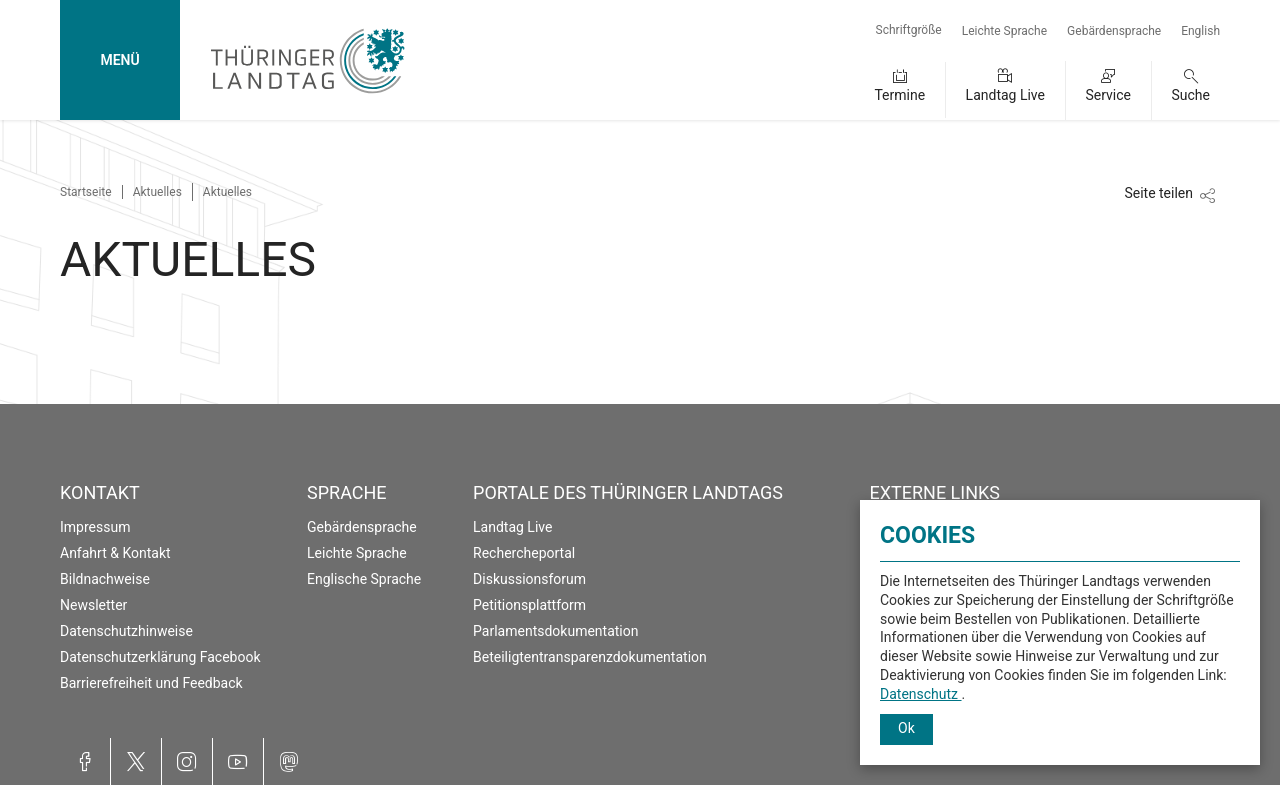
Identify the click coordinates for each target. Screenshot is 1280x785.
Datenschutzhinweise (126, 631)
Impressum (95, 527)
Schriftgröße (909, 30)
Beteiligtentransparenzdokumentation (590, 657)
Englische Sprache (364, 579)
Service (1108, 95)
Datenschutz (921, 694)
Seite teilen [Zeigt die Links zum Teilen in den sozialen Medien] (1158, 193)
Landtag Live (1005, 95)
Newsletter (93, 605)
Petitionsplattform (529, 605)
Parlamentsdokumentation (555, 631)
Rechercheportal (524, 553)
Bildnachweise (105, 579)
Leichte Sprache (1004, 31)
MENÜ (119, 60)
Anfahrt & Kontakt (115, 553)
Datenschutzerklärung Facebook (160, 657)
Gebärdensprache (1114, 31)
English (1200, 31)
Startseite (86, 192)
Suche (1191, 95)
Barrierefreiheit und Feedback (151, 683)
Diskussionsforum (529, 579)
